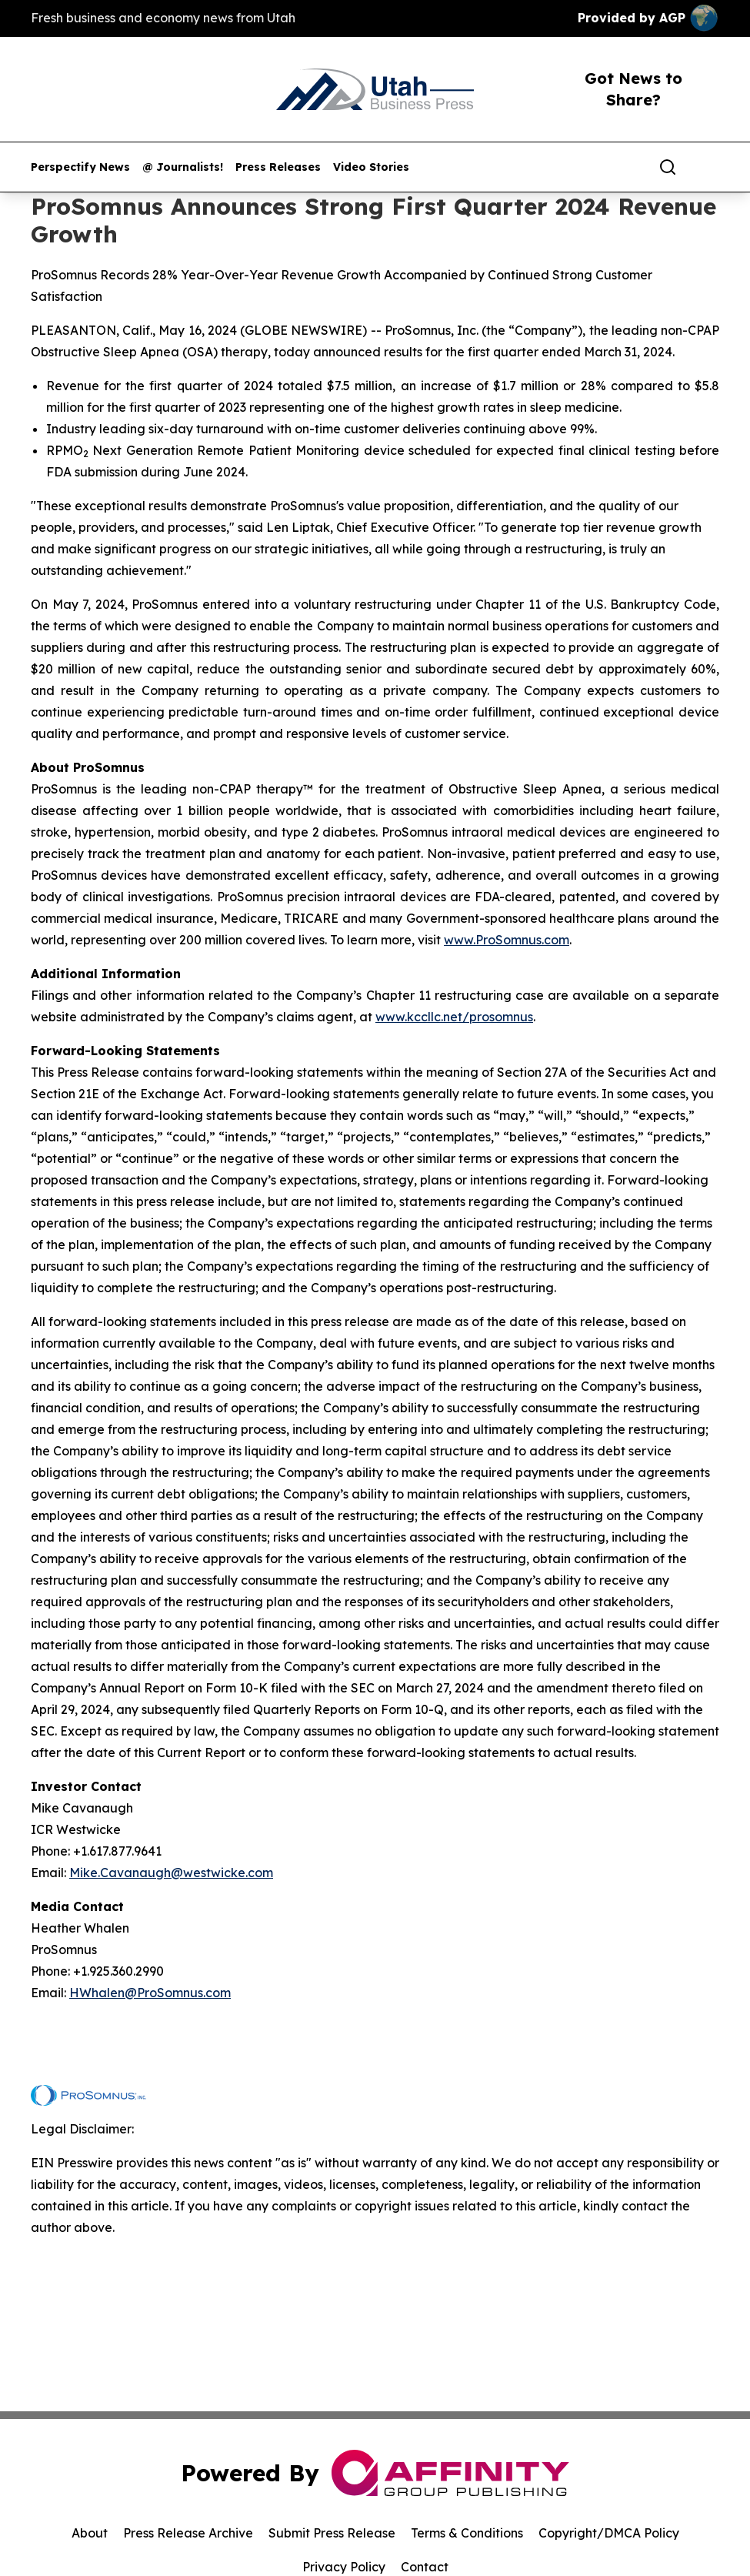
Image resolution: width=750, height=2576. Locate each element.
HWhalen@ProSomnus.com (150, 1992)
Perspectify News (80, 167)
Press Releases (278, 167)
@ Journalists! (182, 167)
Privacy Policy (343, 2566)
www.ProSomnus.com (506, 939)
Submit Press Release (331, 2533)
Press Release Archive (188, 2533)
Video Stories (371, 167)
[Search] (667, 167)
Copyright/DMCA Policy (608, 2533)
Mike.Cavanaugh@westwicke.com (171, 1872)
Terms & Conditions (467, 2533)
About (90, 2533)
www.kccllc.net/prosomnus (454, 1016)
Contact (424, 2566)
